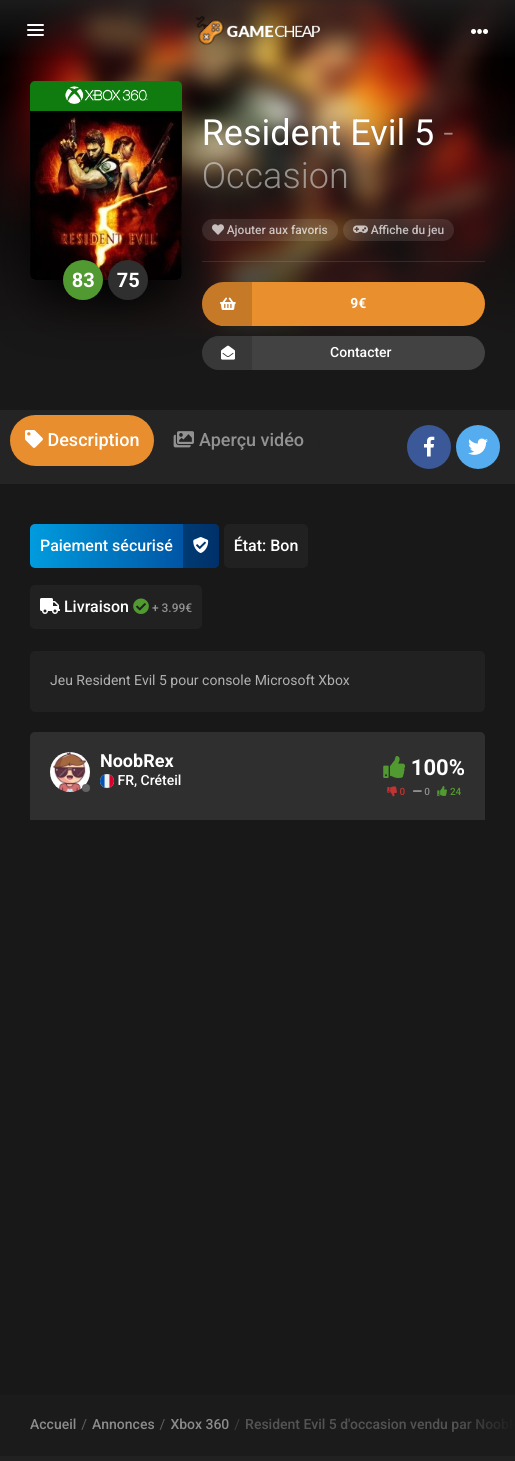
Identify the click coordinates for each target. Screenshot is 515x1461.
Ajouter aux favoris (270, 230)
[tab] (82, 440)
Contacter (343, 353)
